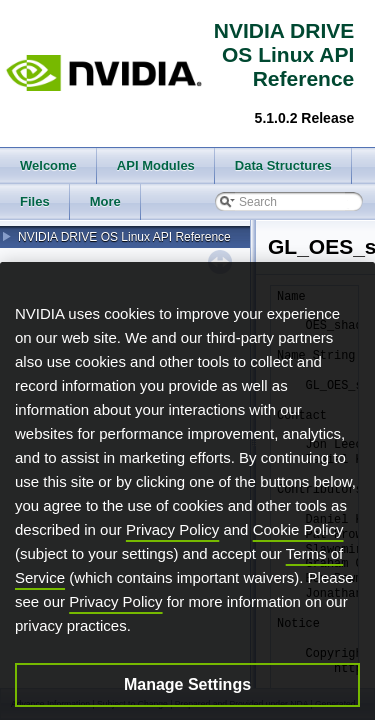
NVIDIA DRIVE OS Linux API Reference (124, 237)
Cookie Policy (298, 542)
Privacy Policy (172, 542)
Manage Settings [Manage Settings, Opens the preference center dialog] (187, 697)
